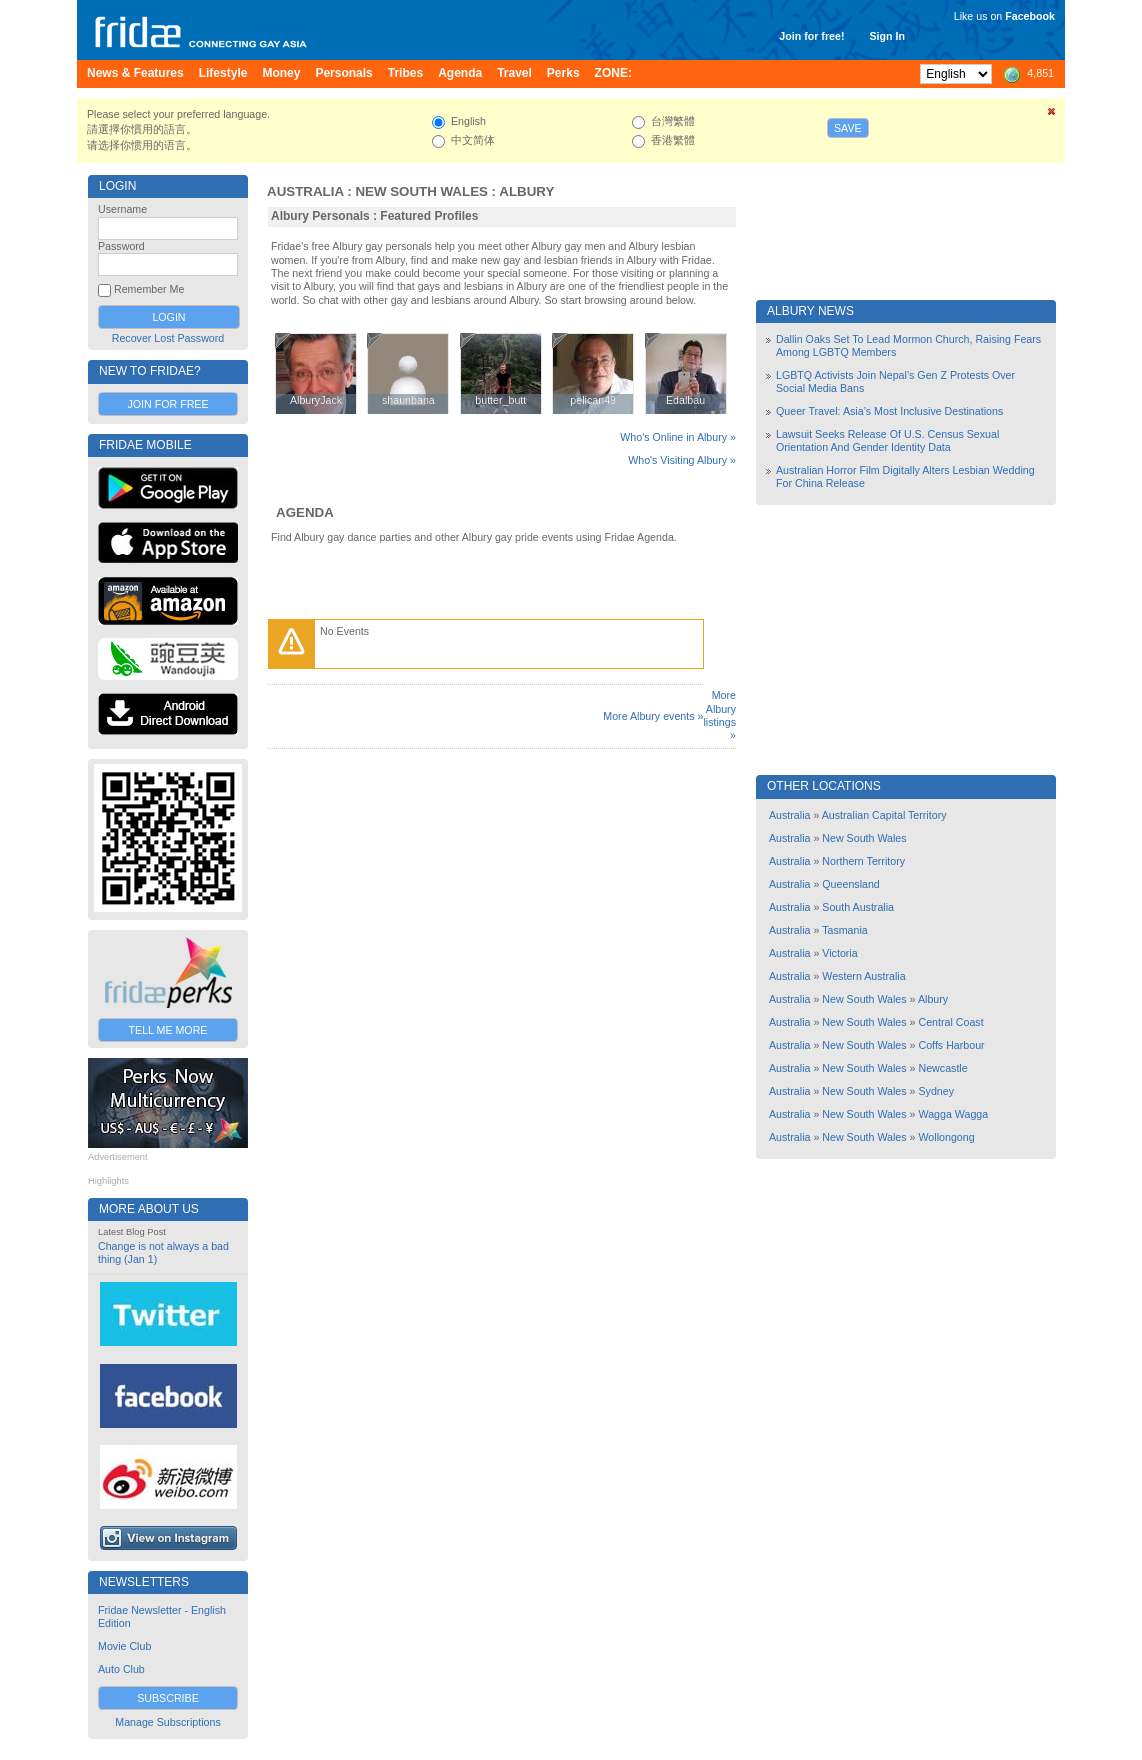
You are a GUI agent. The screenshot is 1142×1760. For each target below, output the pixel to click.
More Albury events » (653, 716)
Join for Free (167, 404)
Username (122, 209)
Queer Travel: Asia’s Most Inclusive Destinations (889, 411)
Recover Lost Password (168, 338)
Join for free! (811, 36)
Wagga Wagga (954, 1114)
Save (848, 128)
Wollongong (947, 1137)
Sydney (937, 1091)
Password (121, 246)
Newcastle (943, 1068)
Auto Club (121, 1669)
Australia (305, 191)
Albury (526, 191)
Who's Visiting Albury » (682, 460)
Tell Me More (168, 1030)
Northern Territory (863, 861)
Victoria (839, 953)
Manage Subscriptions (167, 1722)
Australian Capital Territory (884, 815)
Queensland (850, 884)
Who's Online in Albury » (678, 437)
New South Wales (421, 191)
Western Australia (863, 976)
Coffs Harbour (952, 1045)
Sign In (887, 36)
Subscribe (168, 1698)
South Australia (858, 907)
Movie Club (124, 1646)
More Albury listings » (719, 715)
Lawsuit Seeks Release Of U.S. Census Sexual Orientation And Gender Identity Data (887, 440)
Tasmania (845, 930)
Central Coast (951, 1022)
